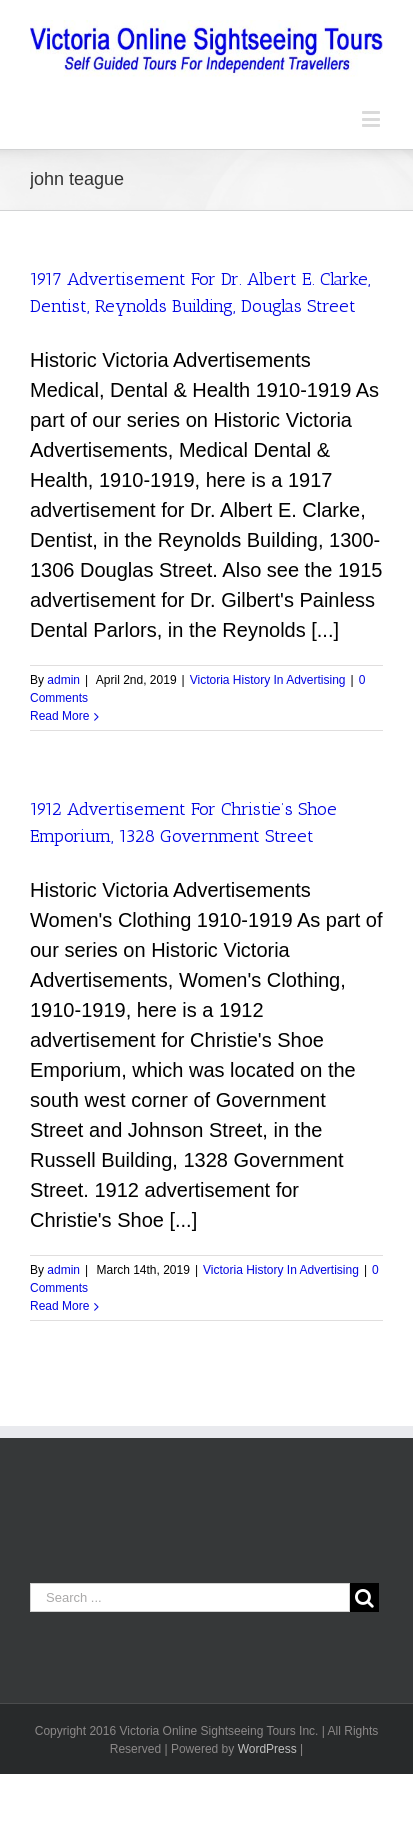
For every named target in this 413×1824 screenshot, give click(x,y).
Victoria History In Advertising (268, 680)
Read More (59, 716)
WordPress (267, 1749)
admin (63, 680)
